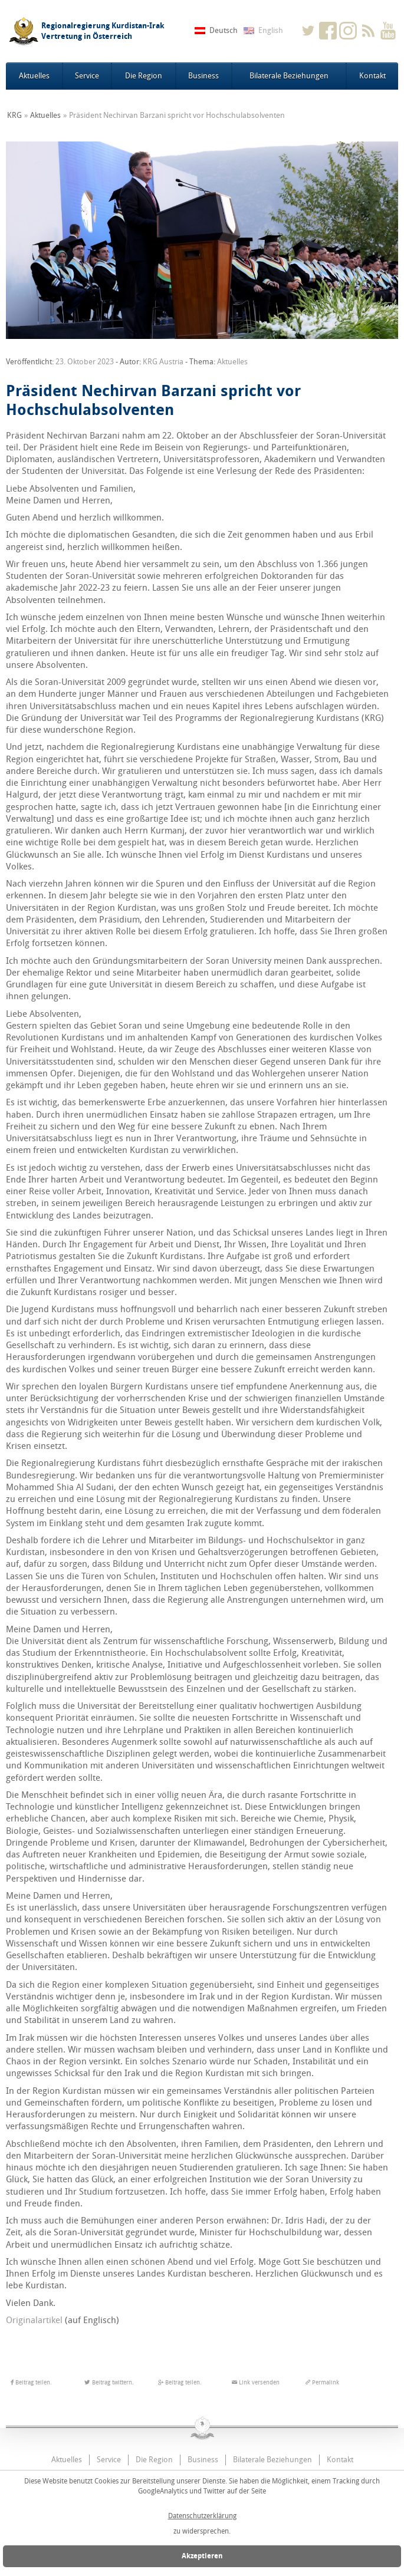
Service (87, 75)
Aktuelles (34, 75)
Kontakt (372, 75)
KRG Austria (163, 361)
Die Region (143, 75)
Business (203, 75)
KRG (14, 115)
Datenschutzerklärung (202, 2516)
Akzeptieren (202, 2556)
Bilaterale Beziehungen (289, 75)
